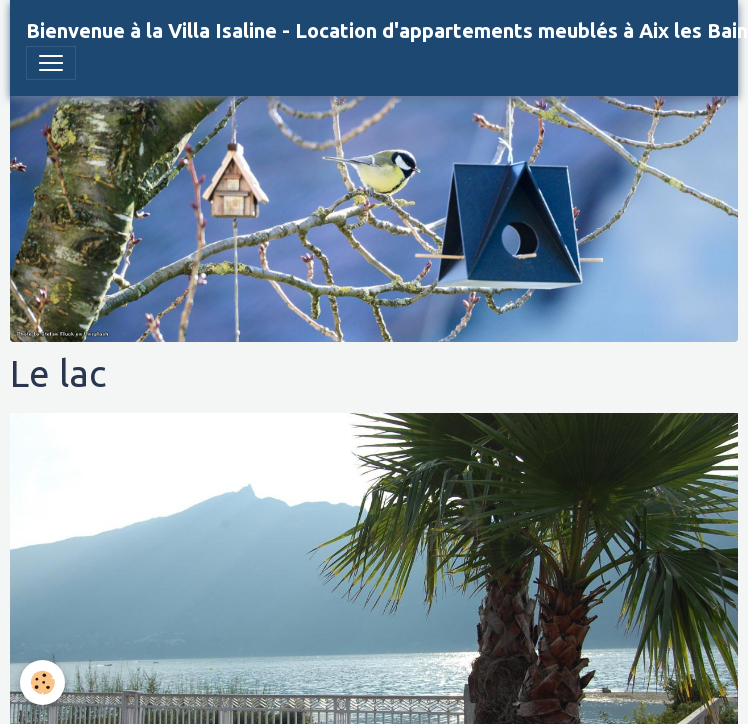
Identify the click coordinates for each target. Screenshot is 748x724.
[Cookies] (42, 682)
